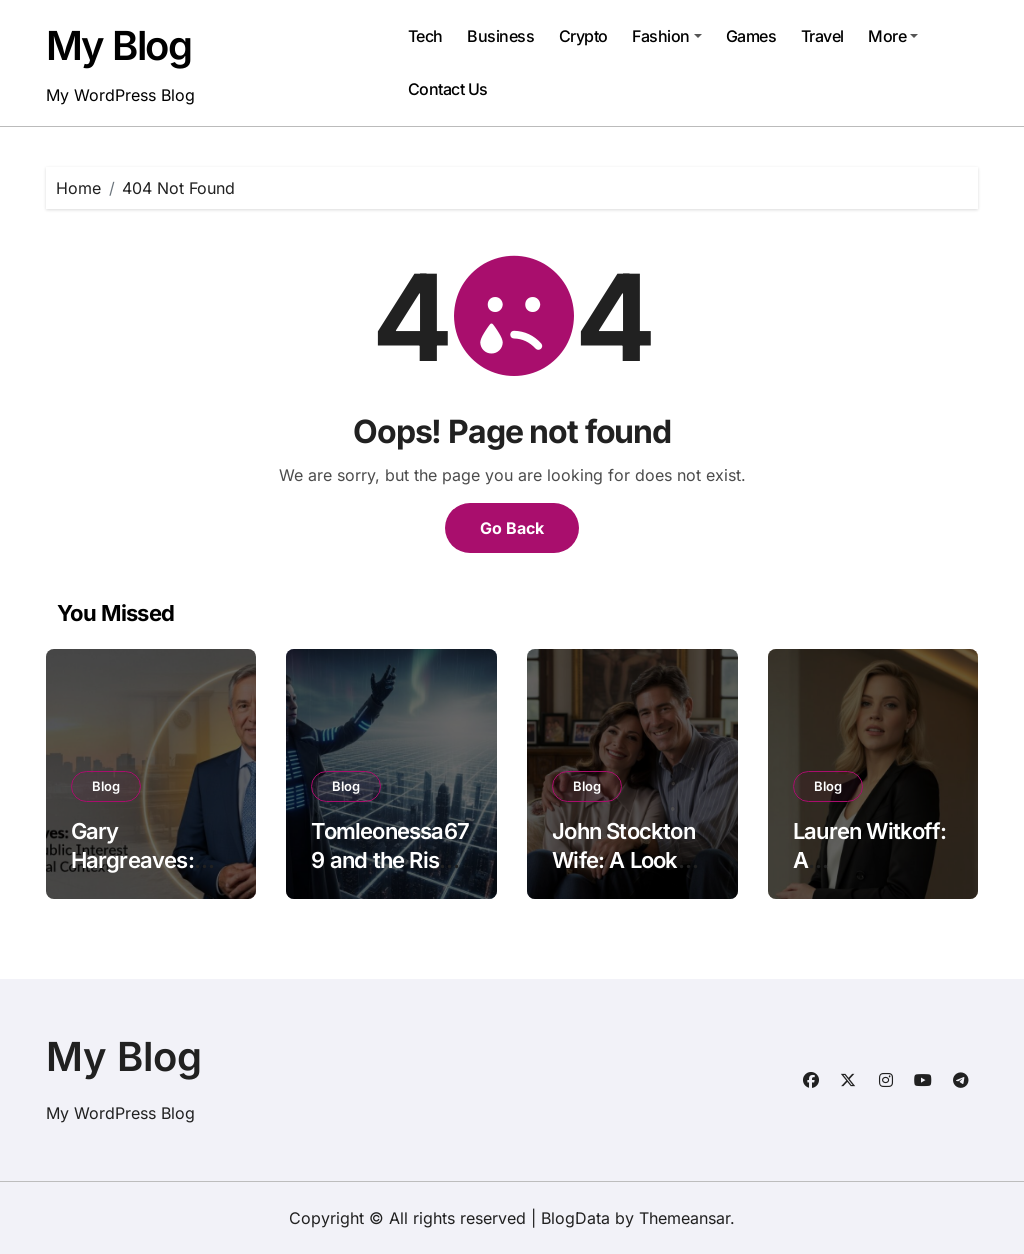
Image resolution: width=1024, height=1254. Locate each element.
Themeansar (684, 1218)
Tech (425, 36)
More (893, 36)
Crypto (583, 36)
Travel (822, 36)
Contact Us (448, 89)
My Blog (119, 45)
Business (500, 36)
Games (751, 36)
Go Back (512, 528)
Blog (106, 786)
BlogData (575, 1218)
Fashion (667, 36)
